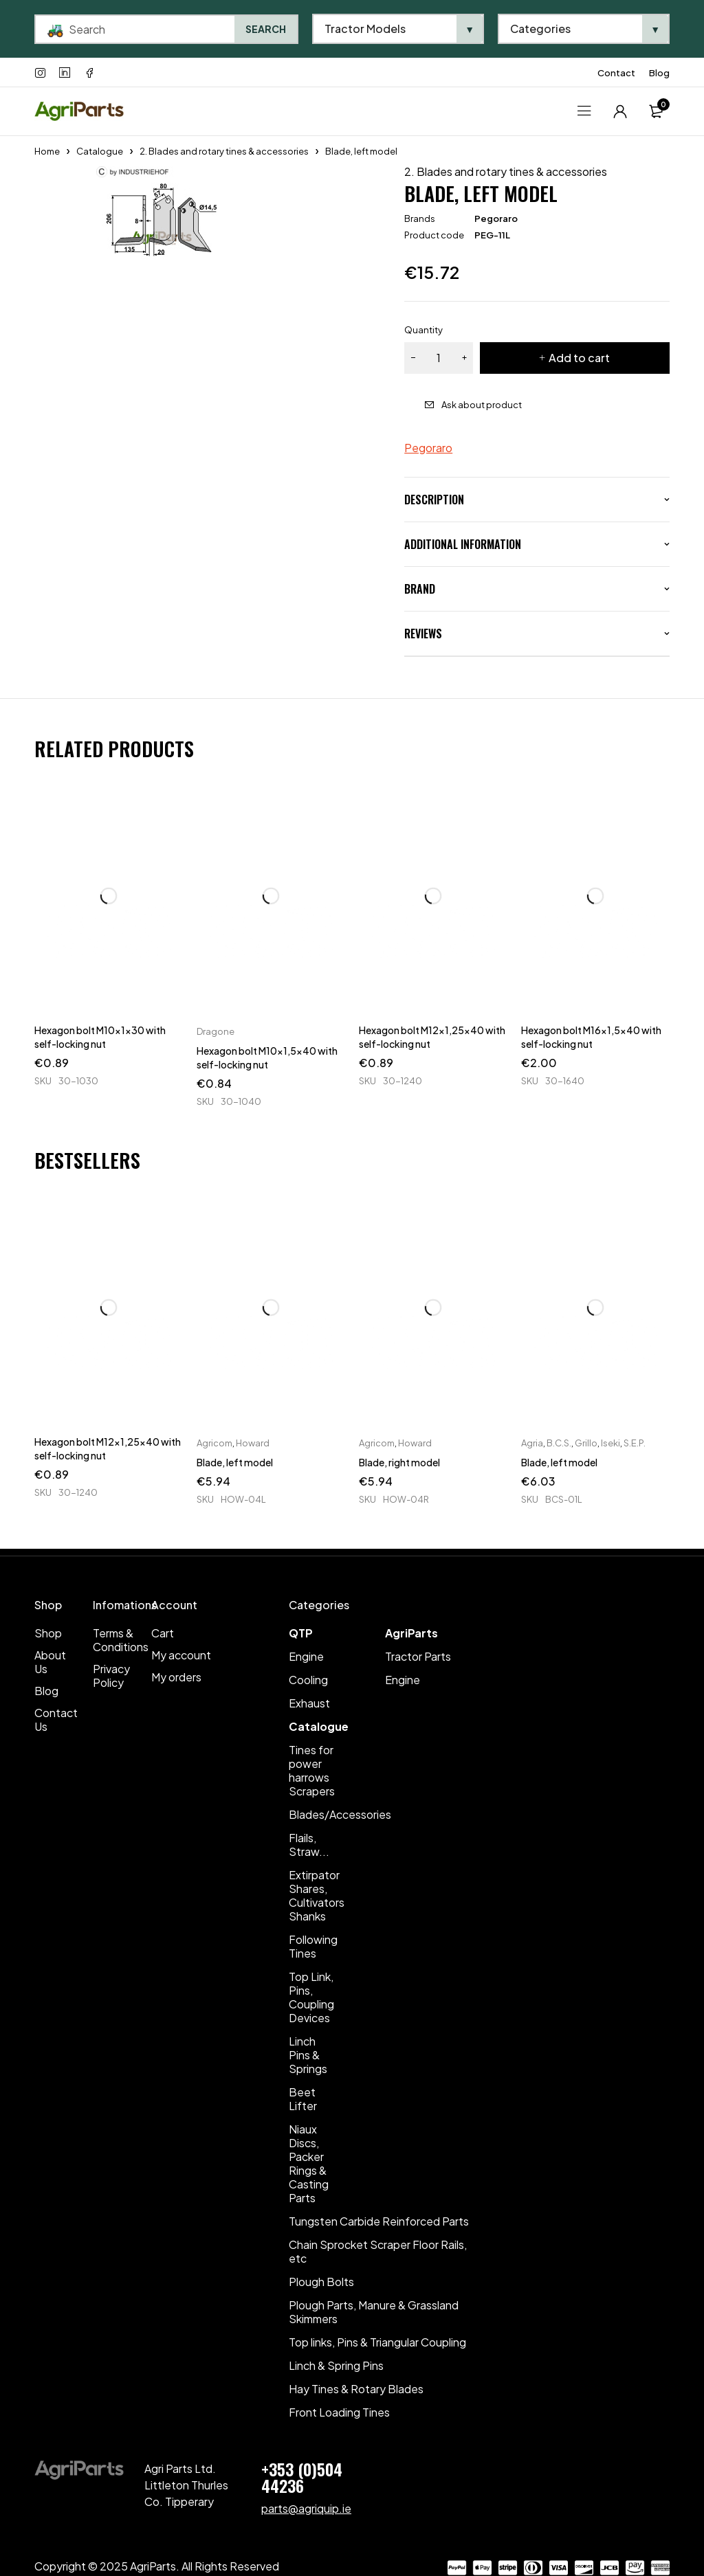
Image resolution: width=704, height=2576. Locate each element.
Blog (659, 72)
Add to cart (579, 357)
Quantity (423, 329)
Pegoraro (496, 218)
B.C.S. (559, 1442)
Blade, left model (235, 1462)
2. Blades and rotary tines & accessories (224, 151)
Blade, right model (399, 1462)
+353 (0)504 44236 (301, 2477)
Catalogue (99, 151)
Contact (616, 72)
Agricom (214, 1442)
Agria (532, 1442)
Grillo (586, 1442)
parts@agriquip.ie (306, 2508)
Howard (253, 1442)
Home (47, 151)
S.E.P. (635, 1442)
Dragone (215, 1031)
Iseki (610, 1442)
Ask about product (481, 404)
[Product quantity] (438, 358)
